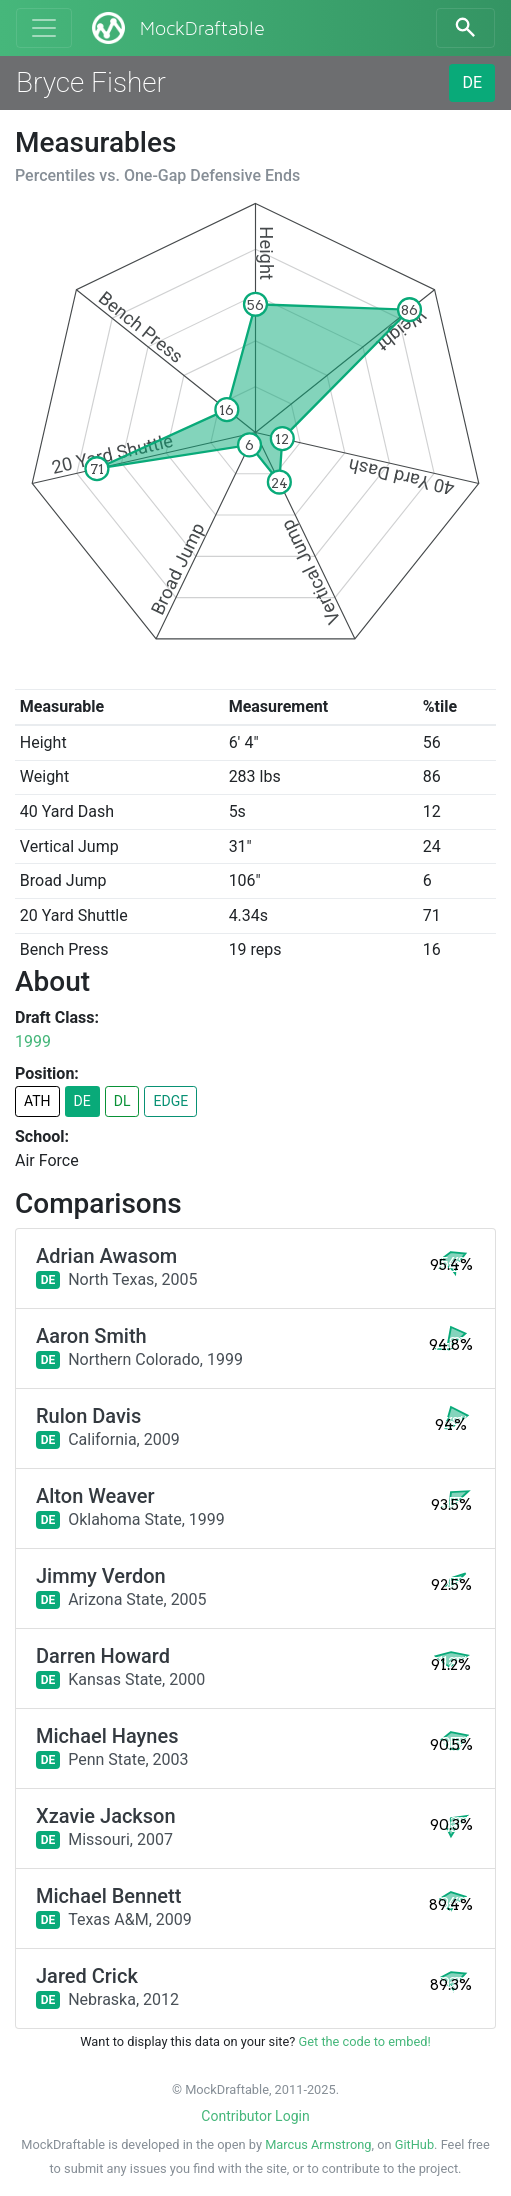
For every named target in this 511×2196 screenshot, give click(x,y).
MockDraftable (176, 28)
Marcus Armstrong (318, 2144)
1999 (33, 1041)
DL (122, 1101)
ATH (37, 1101)
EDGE (170, 1101)
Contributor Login (255, 2116)
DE (472, 82)
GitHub (414, 2144)
